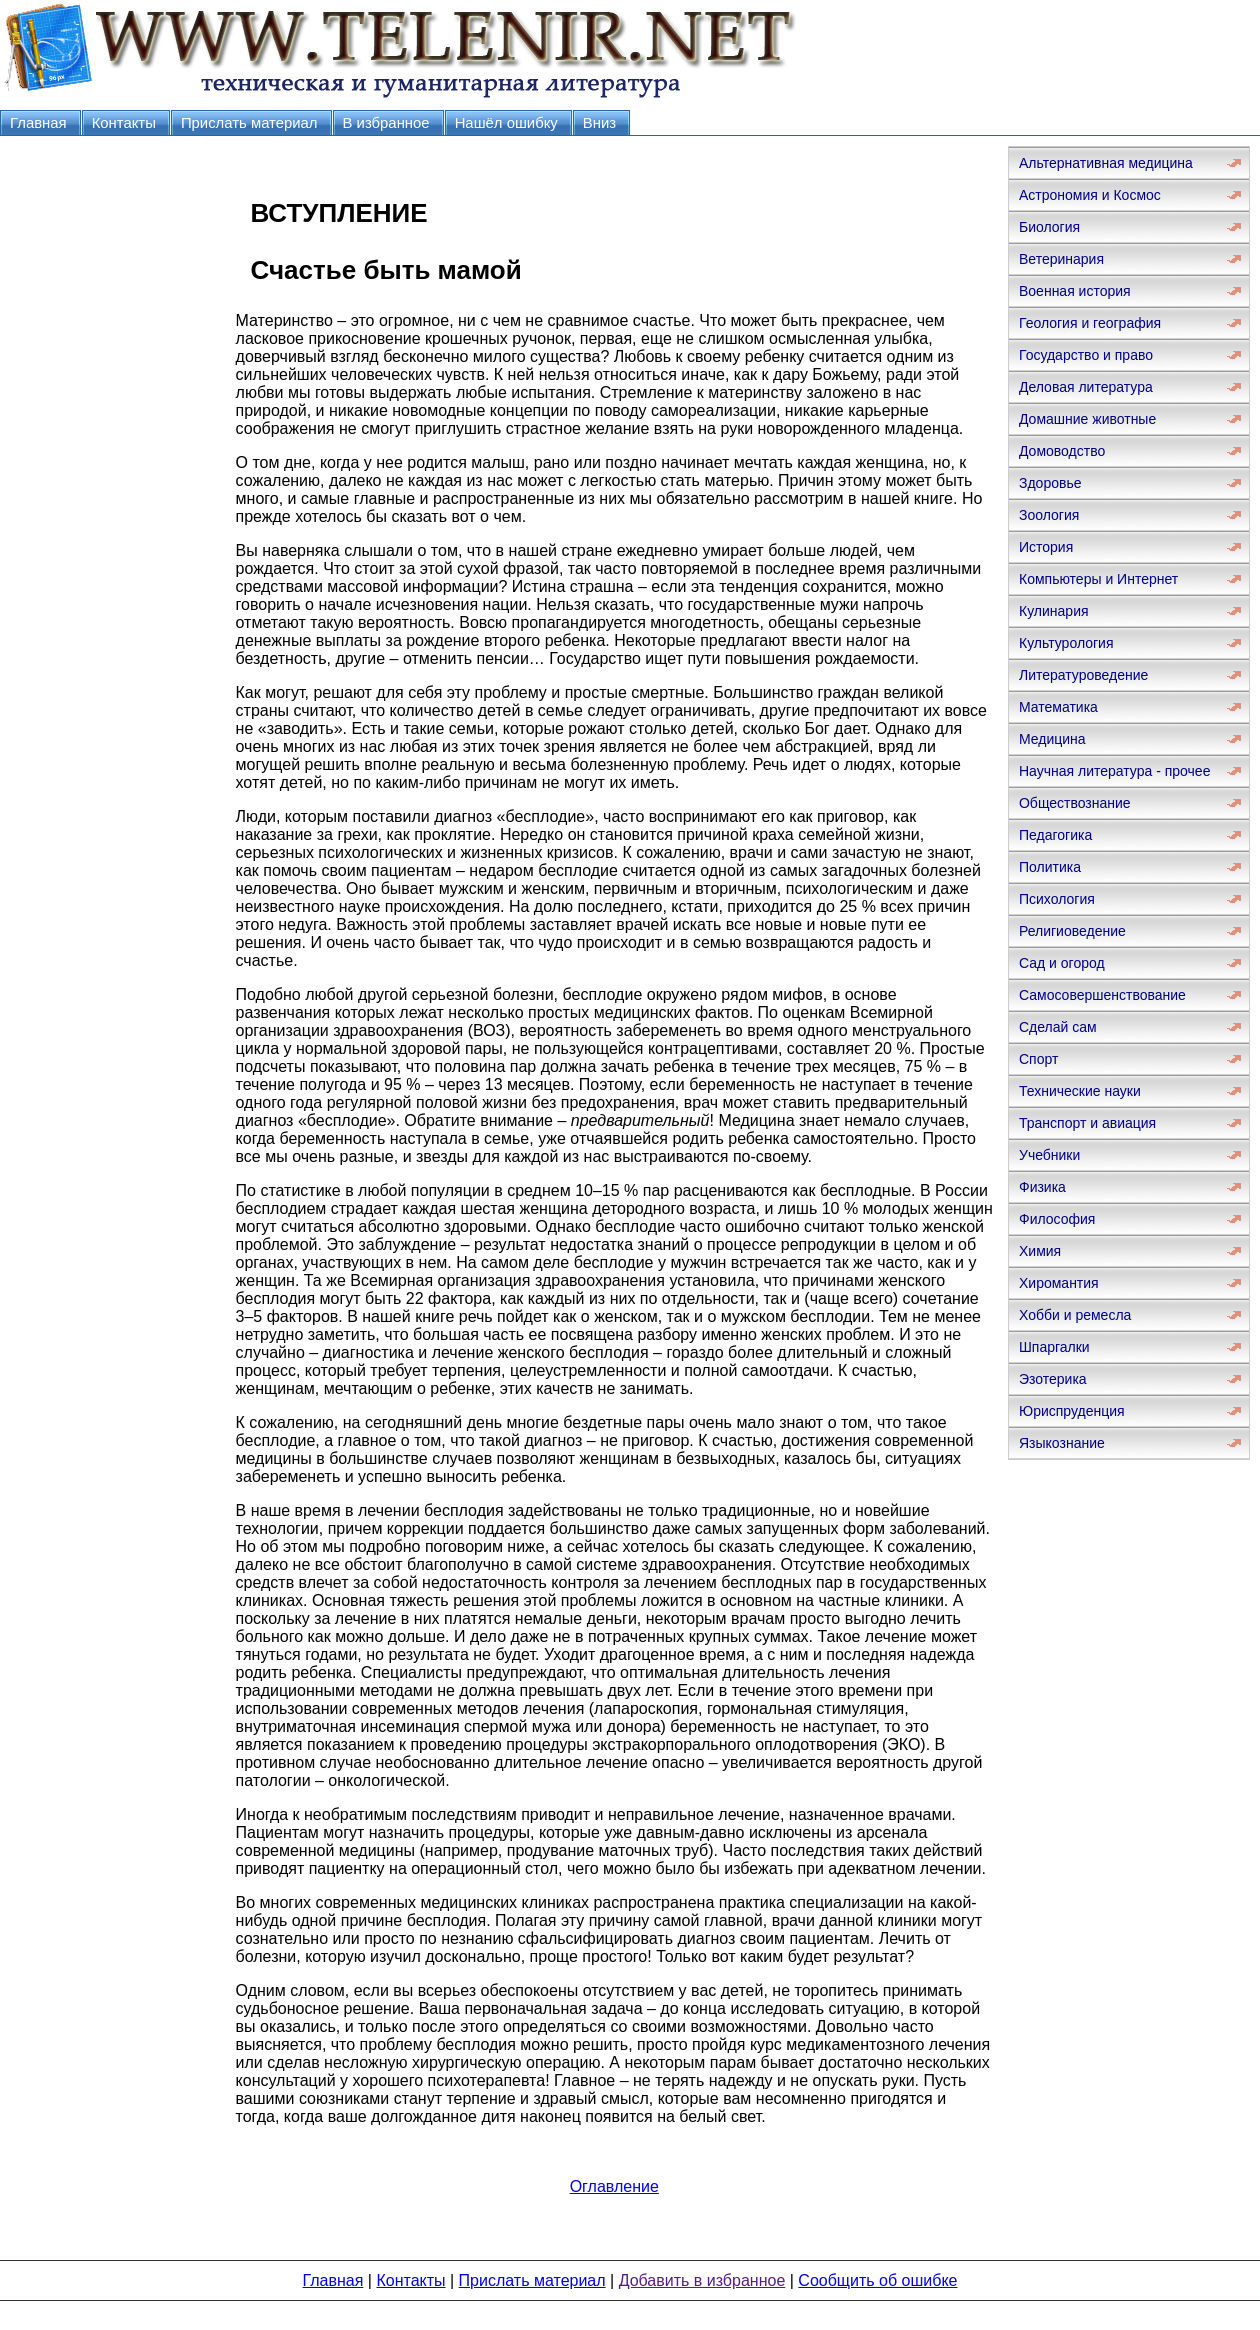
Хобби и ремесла (1075, 1315)
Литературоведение (1083, 675)
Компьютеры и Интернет (1098, 579)
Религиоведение (1072, 931)
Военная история (1075, 291)
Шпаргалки (1054, 1347)
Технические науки (1080, 1091)
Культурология (1066, 643)
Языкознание (1062, 1443)
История (1046, 547)
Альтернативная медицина (1106, 163)
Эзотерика (1053, 1379)
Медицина (1052, 739)
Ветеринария (1061, 259)
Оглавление (614, 2186)
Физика (1042, 1187)
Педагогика (1055, 835)
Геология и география (1090, 323)
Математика (1058, 707)
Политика (1050, 867)
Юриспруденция (1072, 1411)
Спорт (1038, 1059)
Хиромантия (1059, 1283)
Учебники (1049, 1155)
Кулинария (1054, 611)
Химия (1040, 1251)
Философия (1057, 1219)
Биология (1049, 227)
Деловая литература (1086, 387)
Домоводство (1062, 451)
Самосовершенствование (1102, 995)
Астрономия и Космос (1090, 195)
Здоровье (1050, 483)
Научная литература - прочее (1114, 771)
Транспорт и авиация (1087, 1123)
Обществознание (1075, 803)
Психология (1057, 899)
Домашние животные (1087, 419)
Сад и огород (1062, 963)
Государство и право (1086, 355)
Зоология (1049, 515)
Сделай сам (1058, 1027)
